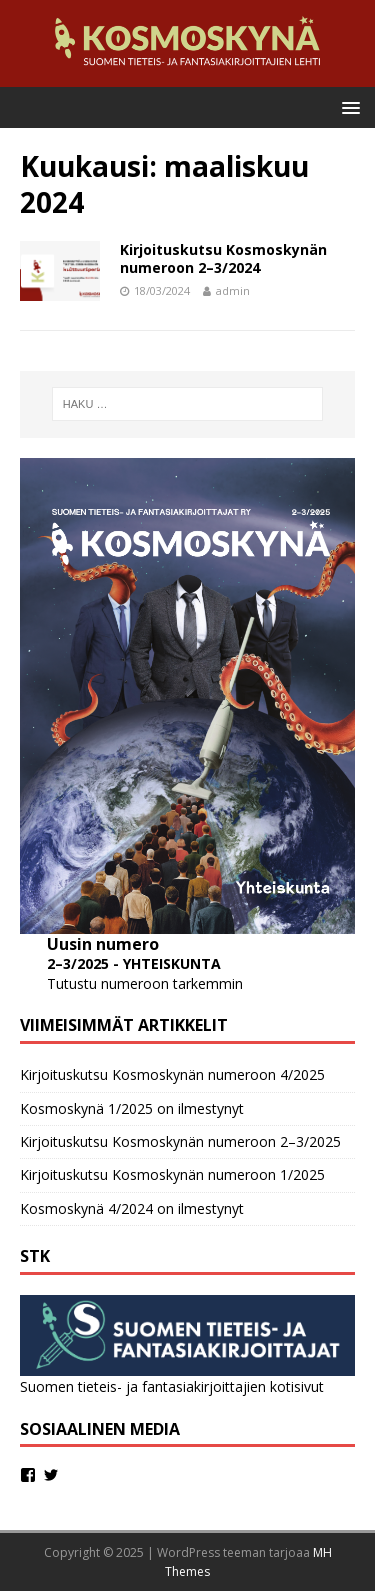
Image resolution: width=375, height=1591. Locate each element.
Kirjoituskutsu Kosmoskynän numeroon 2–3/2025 (180, 1141)
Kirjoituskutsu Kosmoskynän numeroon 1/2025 (172, 1174)
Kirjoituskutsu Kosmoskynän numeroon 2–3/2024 (223, 258)
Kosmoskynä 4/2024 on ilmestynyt (132, 1208)
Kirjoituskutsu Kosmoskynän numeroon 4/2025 (172, 1074)
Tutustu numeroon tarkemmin (145, 983)
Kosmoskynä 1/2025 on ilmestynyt (132, 1108)
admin (233, 290)
